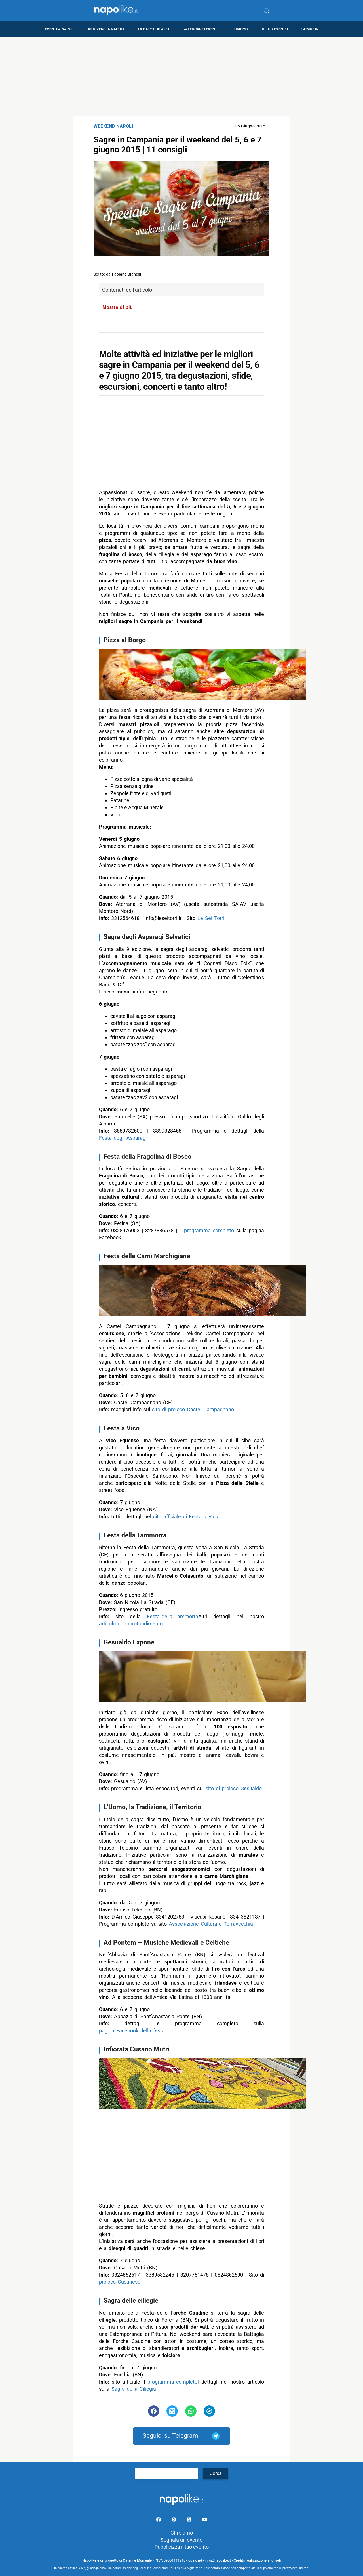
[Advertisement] (181, 76)
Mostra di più (117, 307)
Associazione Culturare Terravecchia (211, 1924)
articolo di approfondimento (131, 1623)
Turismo (240, 29)
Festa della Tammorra (172, 1616)
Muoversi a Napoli (106, 29)
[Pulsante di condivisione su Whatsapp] (191, 2411)
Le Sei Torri (210, 918)
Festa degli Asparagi (123, 1138)
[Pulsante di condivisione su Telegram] (209, 2411)
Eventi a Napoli (60, 29)
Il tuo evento (275, 29)
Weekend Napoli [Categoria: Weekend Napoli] (113, 126)
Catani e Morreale (138, 2560)
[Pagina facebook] (159, 2520)
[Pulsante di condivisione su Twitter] (172, 2411)
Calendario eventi (200, 29)
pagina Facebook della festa (132, 2031)
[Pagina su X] (189, 2520)
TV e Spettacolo (153, 29)
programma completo (209, 1230)
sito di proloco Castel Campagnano (193, 1409)
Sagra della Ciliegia (133, 2389)
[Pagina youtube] (204, 2520)
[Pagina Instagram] (174, 2520)
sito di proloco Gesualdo (234, 1788)
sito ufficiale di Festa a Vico (185, 1516)
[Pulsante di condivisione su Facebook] (153, 2411)
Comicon (309, 29)
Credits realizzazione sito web (257, 2560)
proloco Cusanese (119, 2282)
